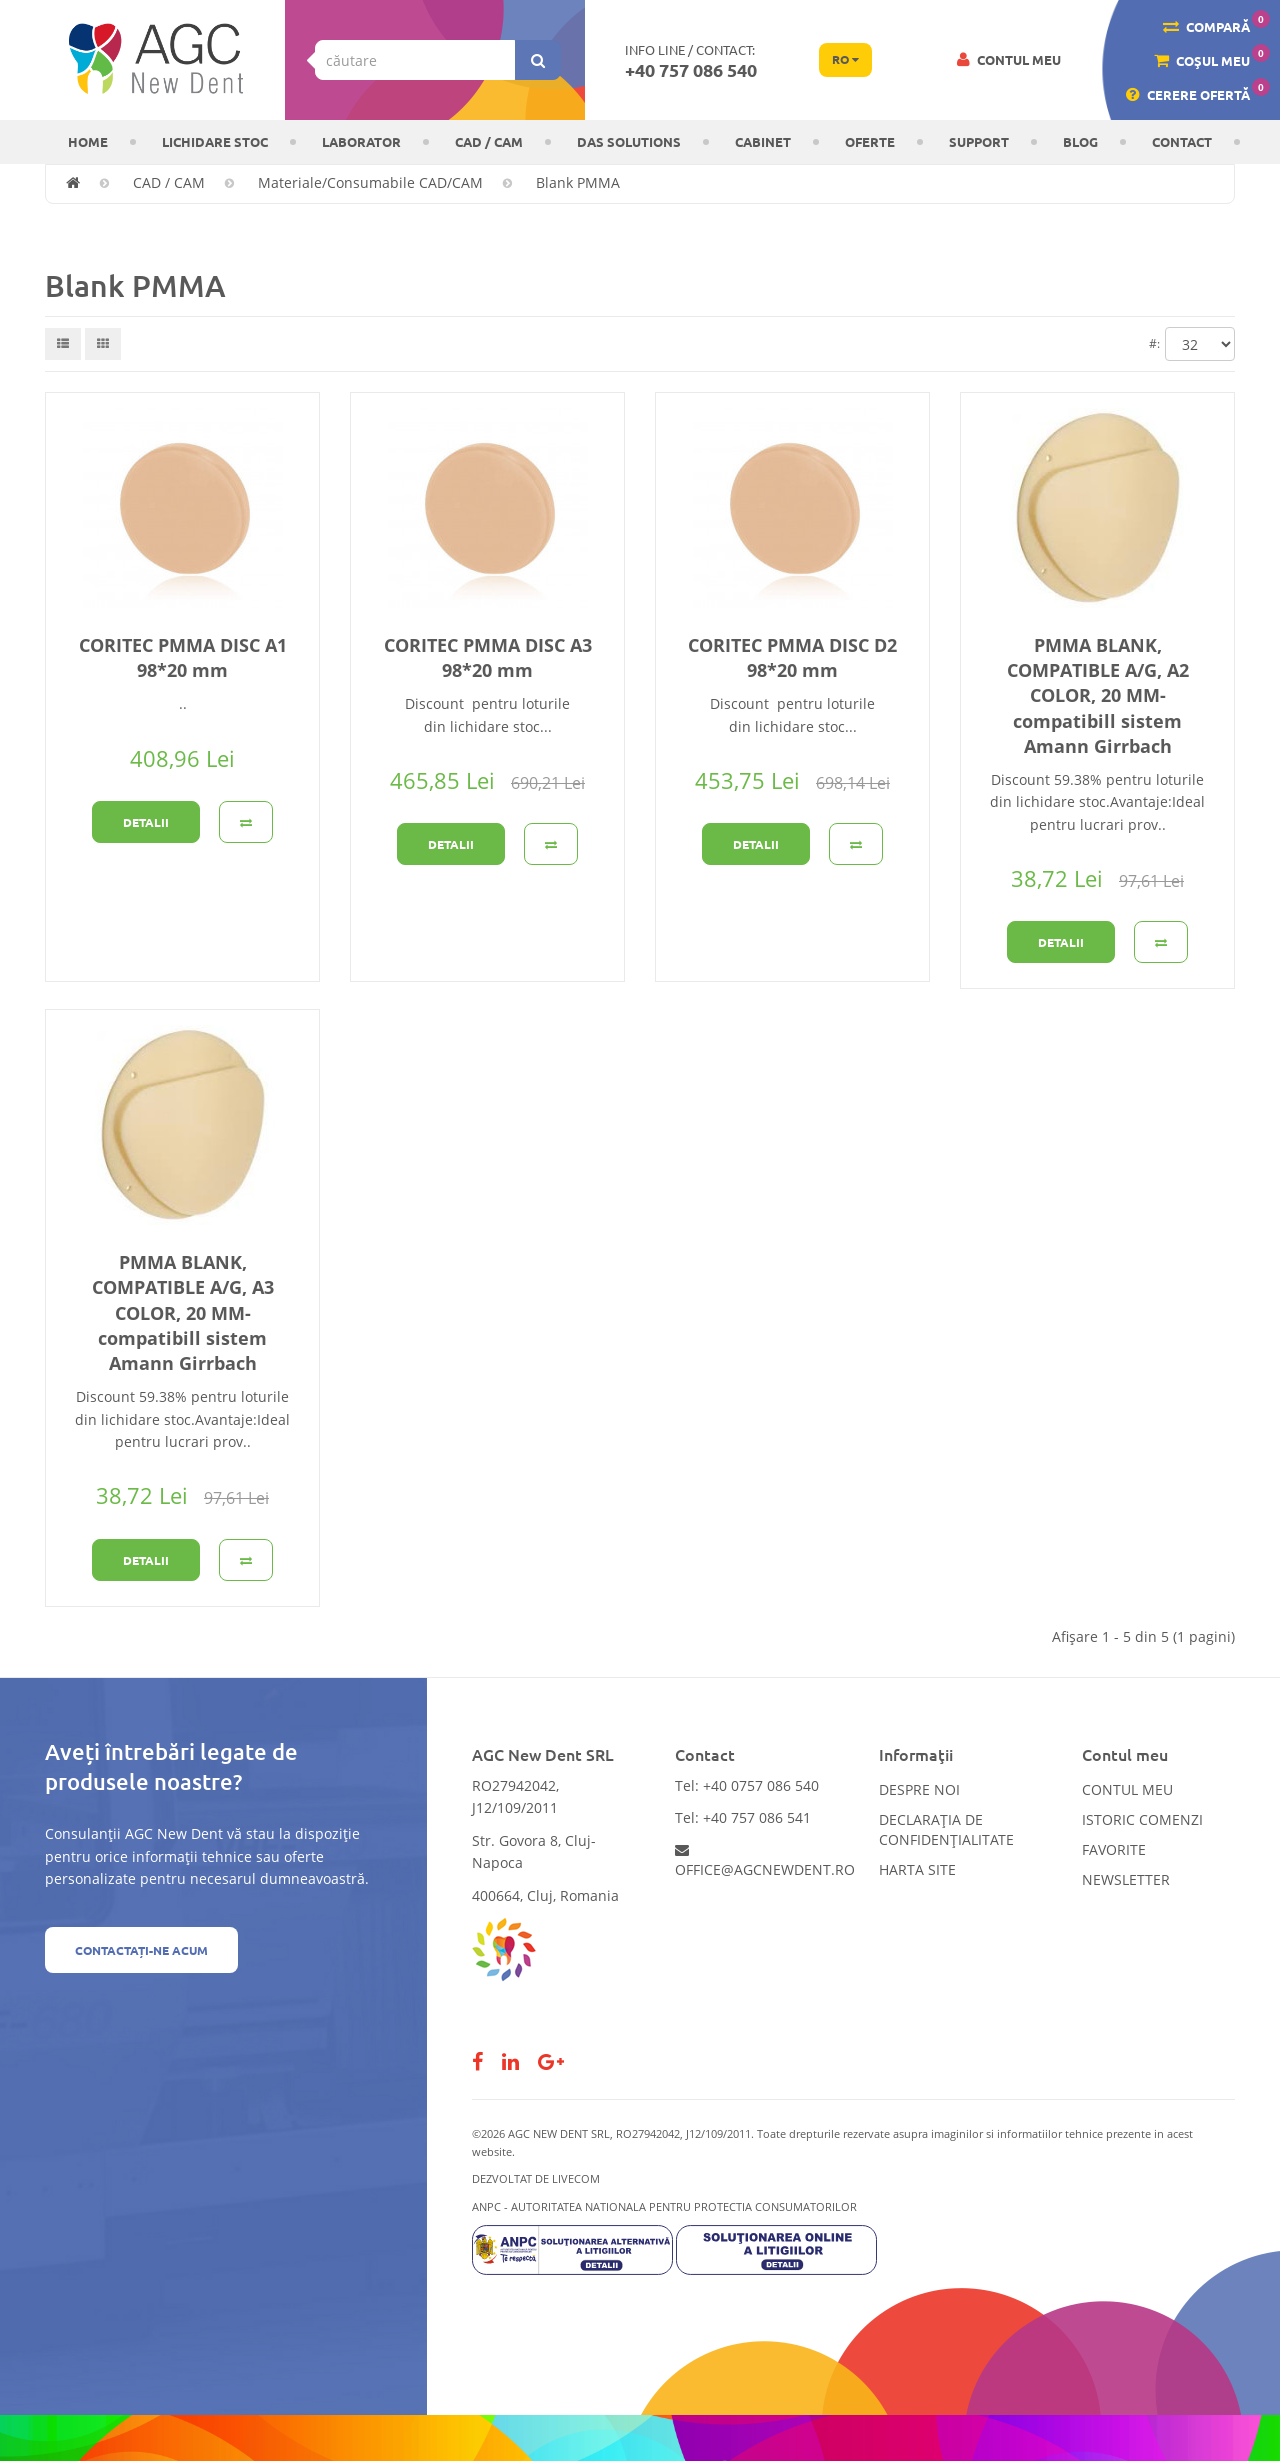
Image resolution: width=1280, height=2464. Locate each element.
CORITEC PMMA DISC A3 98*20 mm (488, 657)
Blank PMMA (578, 182)
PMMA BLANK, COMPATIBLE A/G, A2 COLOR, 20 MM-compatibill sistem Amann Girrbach (1098, 695)
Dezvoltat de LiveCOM (536, 2178)
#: (1154, 343)
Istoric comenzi (1142, 1819)
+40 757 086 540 (691, 69)
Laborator (361, 141)
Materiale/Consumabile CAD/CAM (370, 182)
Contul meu (1127, 1789)
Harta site (917, 1869)
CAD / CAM (489, 141)
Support (979, 141)
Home (88, 141)
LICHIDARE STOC (215, 141)
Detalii (146, 822)
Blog (1080, 141)
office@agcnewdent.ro (765, 1861)
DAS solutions (629, 141)
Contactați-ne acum (141, 1950)
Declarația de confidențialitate (946, 1829)
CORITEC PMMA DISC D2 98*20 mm (792, 657)
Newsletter (1126, 1879)
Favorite (1114, 1849)
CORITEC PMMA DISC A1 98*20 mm (183, 657)
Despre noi (919, 1789)
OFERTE (870, 141)
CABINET (763, 141)
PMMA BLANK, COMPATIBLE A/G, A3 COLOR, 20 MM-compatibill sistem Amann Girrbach (183, 1312)
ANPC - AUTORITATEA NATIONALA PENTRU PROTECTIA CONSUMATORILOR (664, 2206)
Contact (1182, 141)
